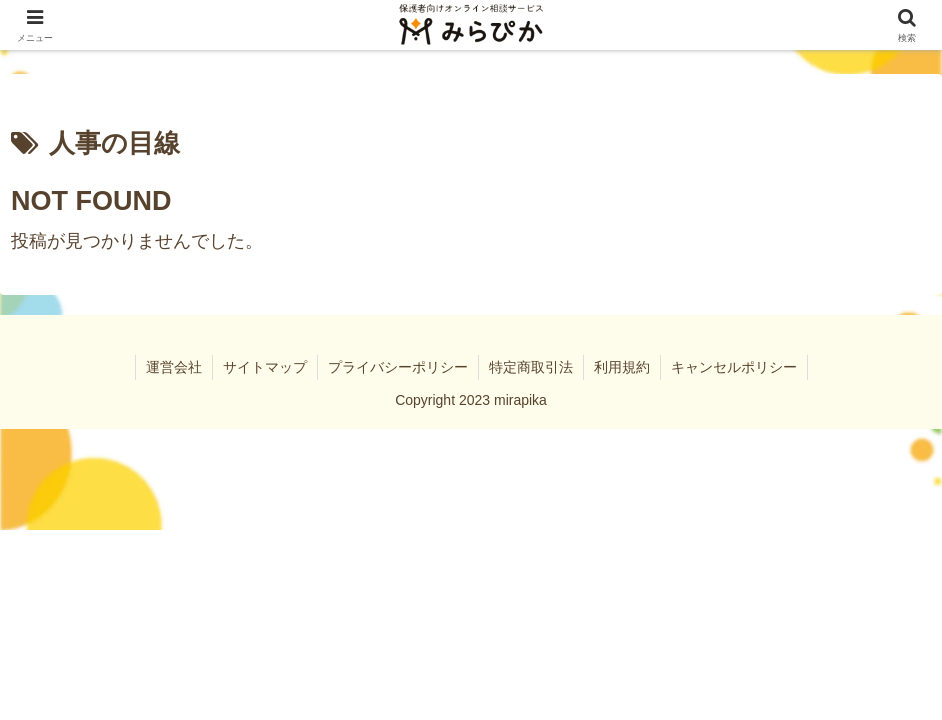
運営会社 (174, 367)
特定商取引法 (531, 367)
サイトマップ (265, 367)
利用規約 (622, 367)
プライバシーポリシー (398, 367)
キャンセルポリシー (734, 367)
